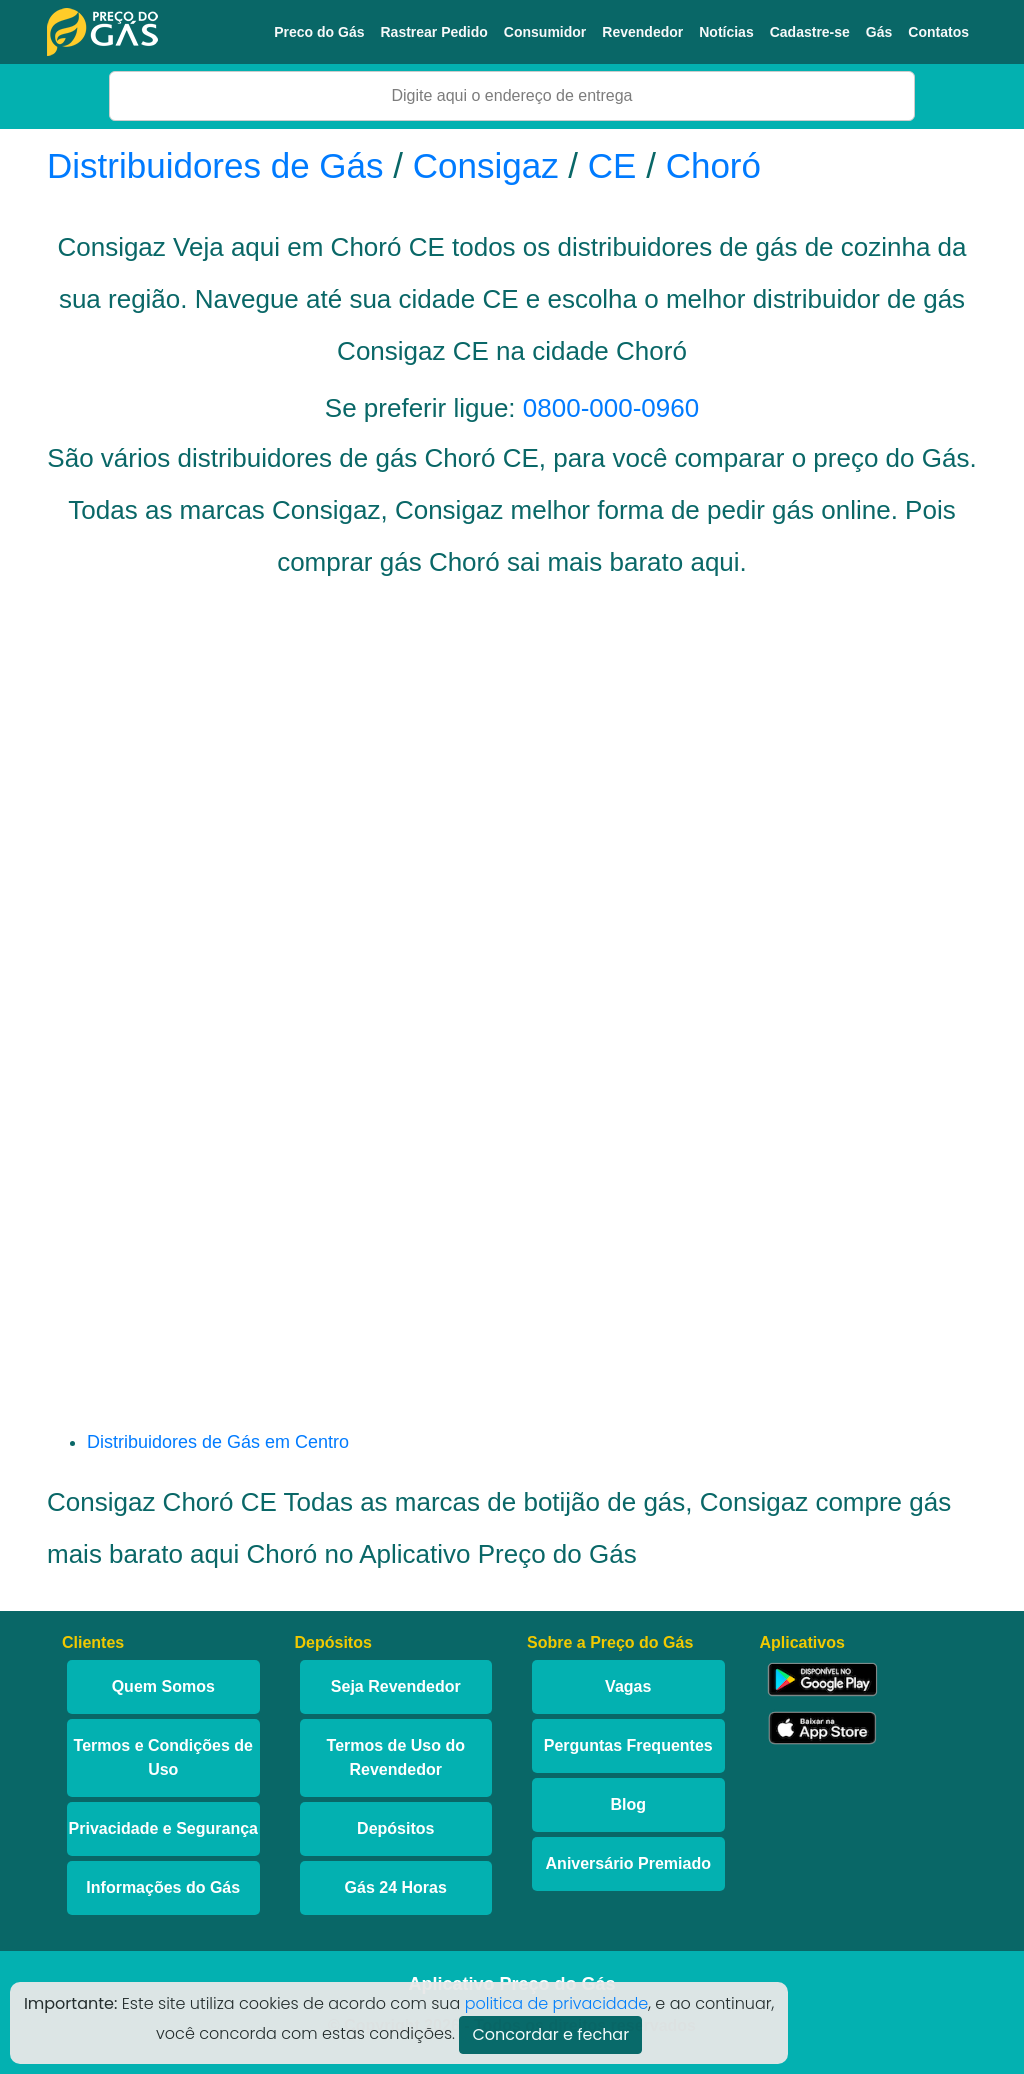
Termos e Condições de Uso (163, 1757)
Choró (713, 165)
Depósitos (395, 1828)
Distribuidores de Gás (220, 165)
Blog (628, 1804)
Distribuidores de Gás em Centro (218, 1442)
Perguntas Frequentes (628, 1745)
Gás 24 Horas (396, 1887)
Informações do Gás (163, 1887)
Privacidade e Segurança (163, 1828)
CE (612, 165)
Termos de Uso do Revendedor (396, 1757)
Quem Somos (163, 1686)
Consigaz (486, 165)
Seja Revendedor (396, 1686)
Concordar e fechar (550, 2034)
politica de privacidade (557, 2003)
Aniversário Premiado (628, 1863)
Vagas (628, 1686)
